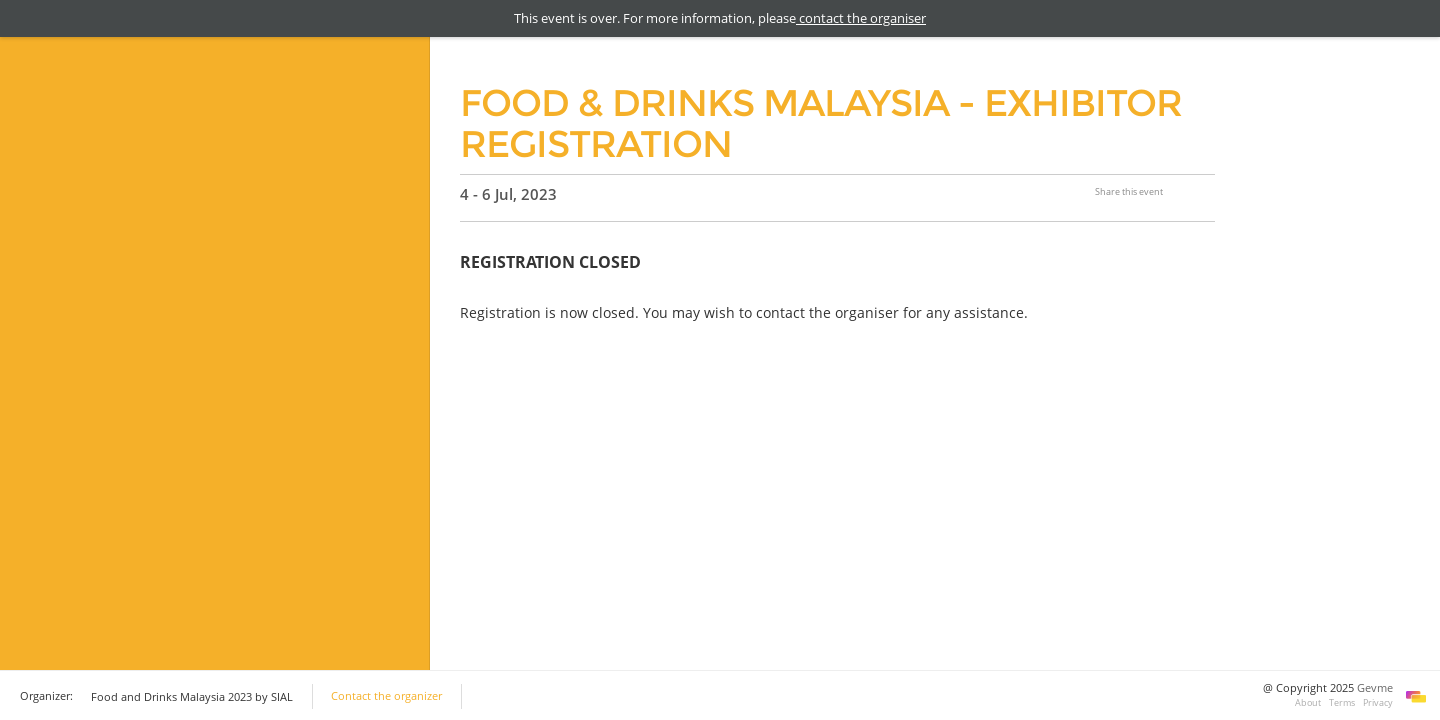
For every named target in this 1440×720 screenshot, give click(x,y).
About (1308, 702)
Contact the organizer (386, 696)
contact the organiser (861, 18)
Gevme (1375, 688)
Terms (1342, 702)
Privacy (1378, 702)
